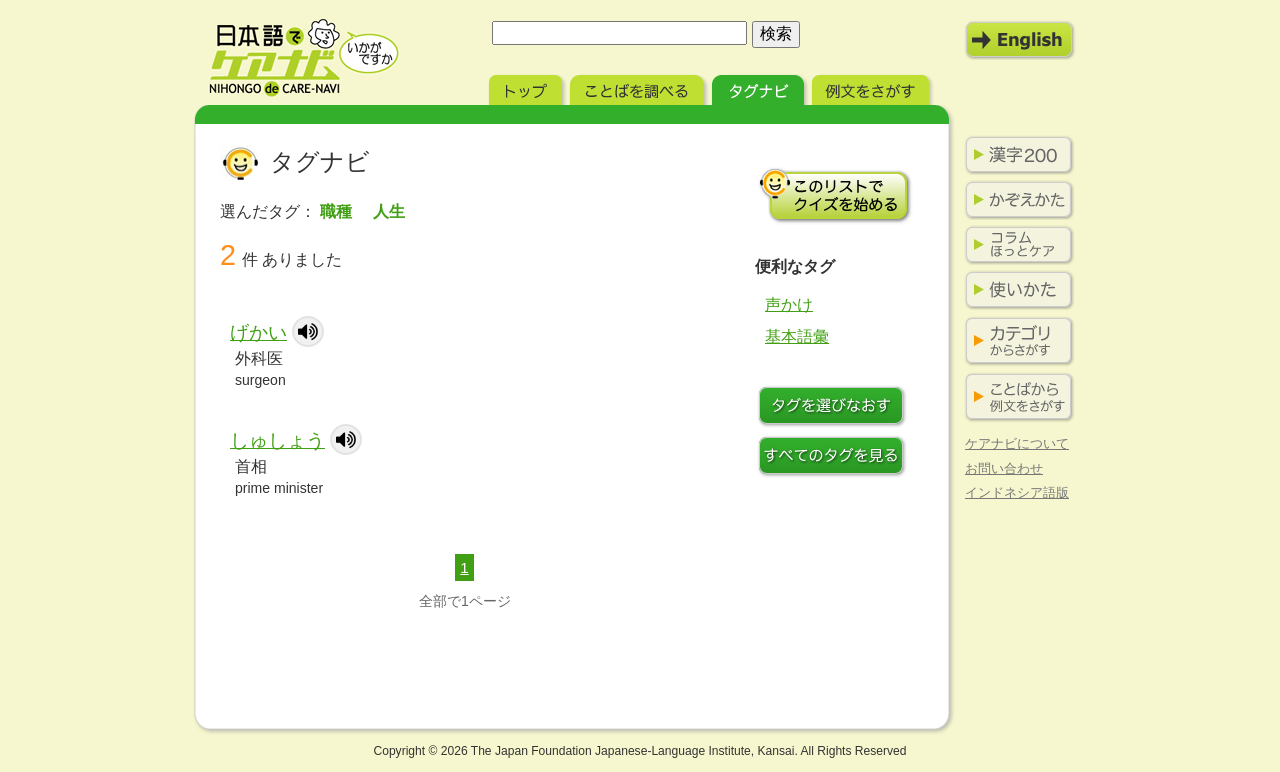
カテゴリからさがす (1015, 341)
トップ (527, 87)
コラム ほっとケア (1015, 245)
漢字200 (1015, 155)
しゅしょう (277, 440)
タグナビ (760, 87)
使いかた (1015, 290)
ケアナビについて (1017, 443)
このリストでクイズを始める (835, 195)
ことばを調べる (639, 87)
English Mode (1020, 40)
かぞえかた (1015, 200)
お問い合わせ (1004, 468)
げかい (258, 332)
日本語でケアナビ (304, 58)
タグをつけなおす (835, 408)
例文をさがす (872, 87)
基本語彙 (797, 336)
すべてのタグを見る (835, 458)
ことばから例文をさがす (1015, 397)
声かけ (789, 304)
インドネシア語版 (1017, 492)
